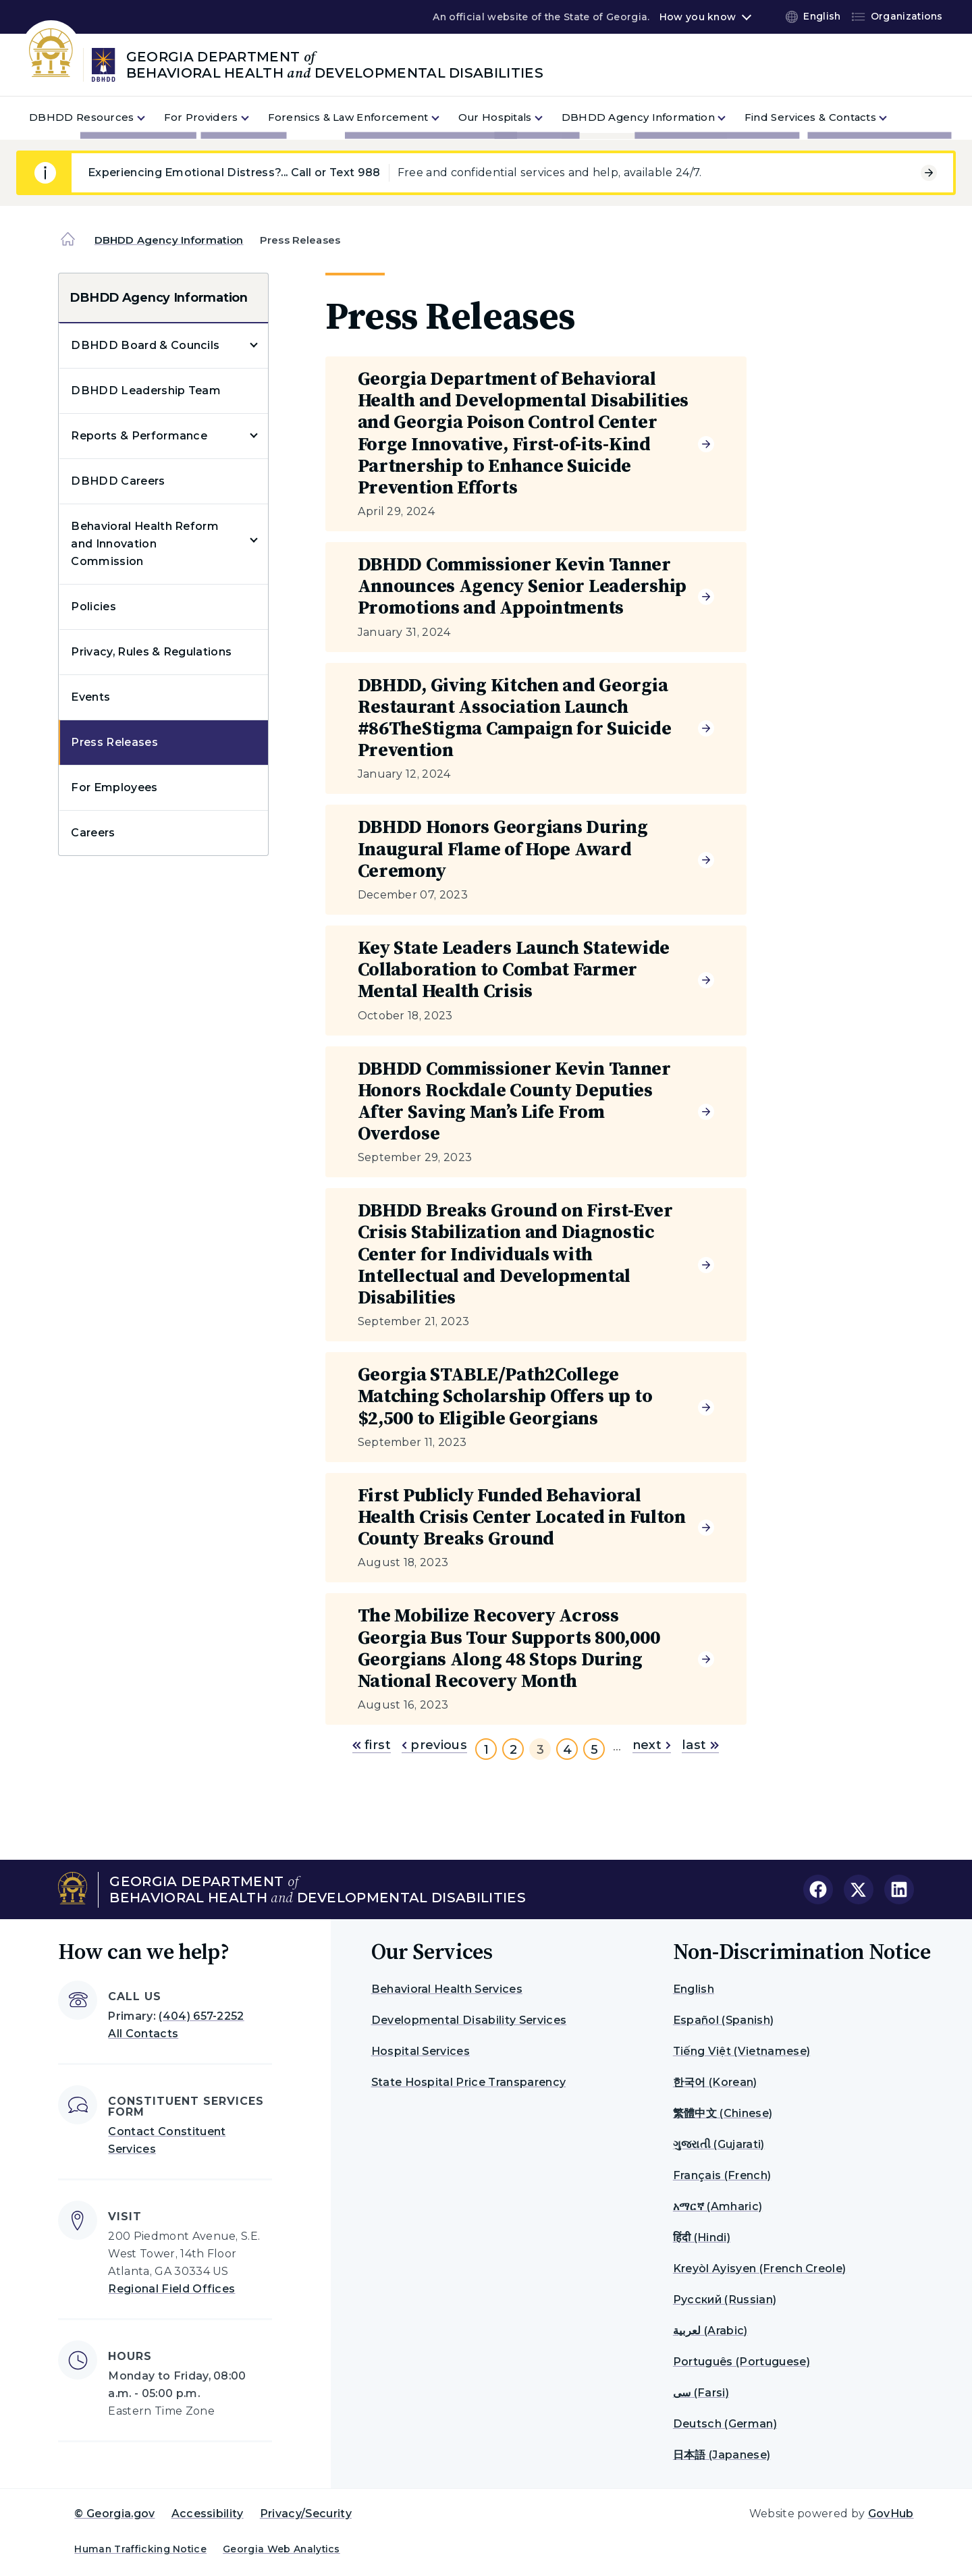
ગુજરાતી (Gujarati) (719, 2144)
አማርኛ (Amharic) (717, 2206)
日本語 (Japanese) (721, 2454)
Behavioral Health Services (446, 1989)
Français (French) (722, 2175)
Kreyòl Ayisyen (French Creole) (759, 2268)
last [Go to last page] (700, 1745)
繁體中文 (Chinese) (722, 2113)
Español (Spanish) (723, 2020)
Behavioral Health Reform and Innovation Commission (145, 544)
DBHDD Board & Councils (145, 345)
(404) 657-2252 (201, 2016)
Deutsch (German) (725, 2423)
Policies (93, 606)
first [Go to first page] (371, 1745)
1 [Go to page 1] (486, 1749)
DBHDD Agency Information (169, 240)
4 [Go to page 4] (567, 1749)
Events (90, 697)
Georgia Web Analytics (281, 2549)
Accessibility (207, 2513)
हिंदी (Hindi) (701, 2237)
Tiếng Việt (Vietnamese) (741, 2051)
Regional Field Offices (171, 2288)
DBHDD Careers (118, 481)
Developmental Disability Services (469, 2020)
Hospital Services (420, 2051)
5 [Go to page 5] (594, 1749)
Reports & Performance (139, 435)
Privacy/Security (306, 2513)
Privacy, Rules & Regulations (151, 651)
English (693, 1989)
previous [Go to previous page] (434, 1745)
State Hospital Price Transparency (468, 2082)
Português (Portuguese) (741, 2361)
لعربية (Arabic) (710, 2330)
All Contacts (143, 2033)
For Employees (114, 787)
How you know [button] (697, 16)
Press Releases (114, 742)
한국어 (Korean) (715, 2082)
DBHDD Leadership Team (146, 390)
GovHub (891, 2513)
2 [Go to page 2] (513, 1749)
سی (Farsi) (701, 2392)
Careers (93, 832)
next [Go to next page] (651, 1745)
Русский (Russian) (724, 2299)
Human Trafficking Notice (140, 2549)
